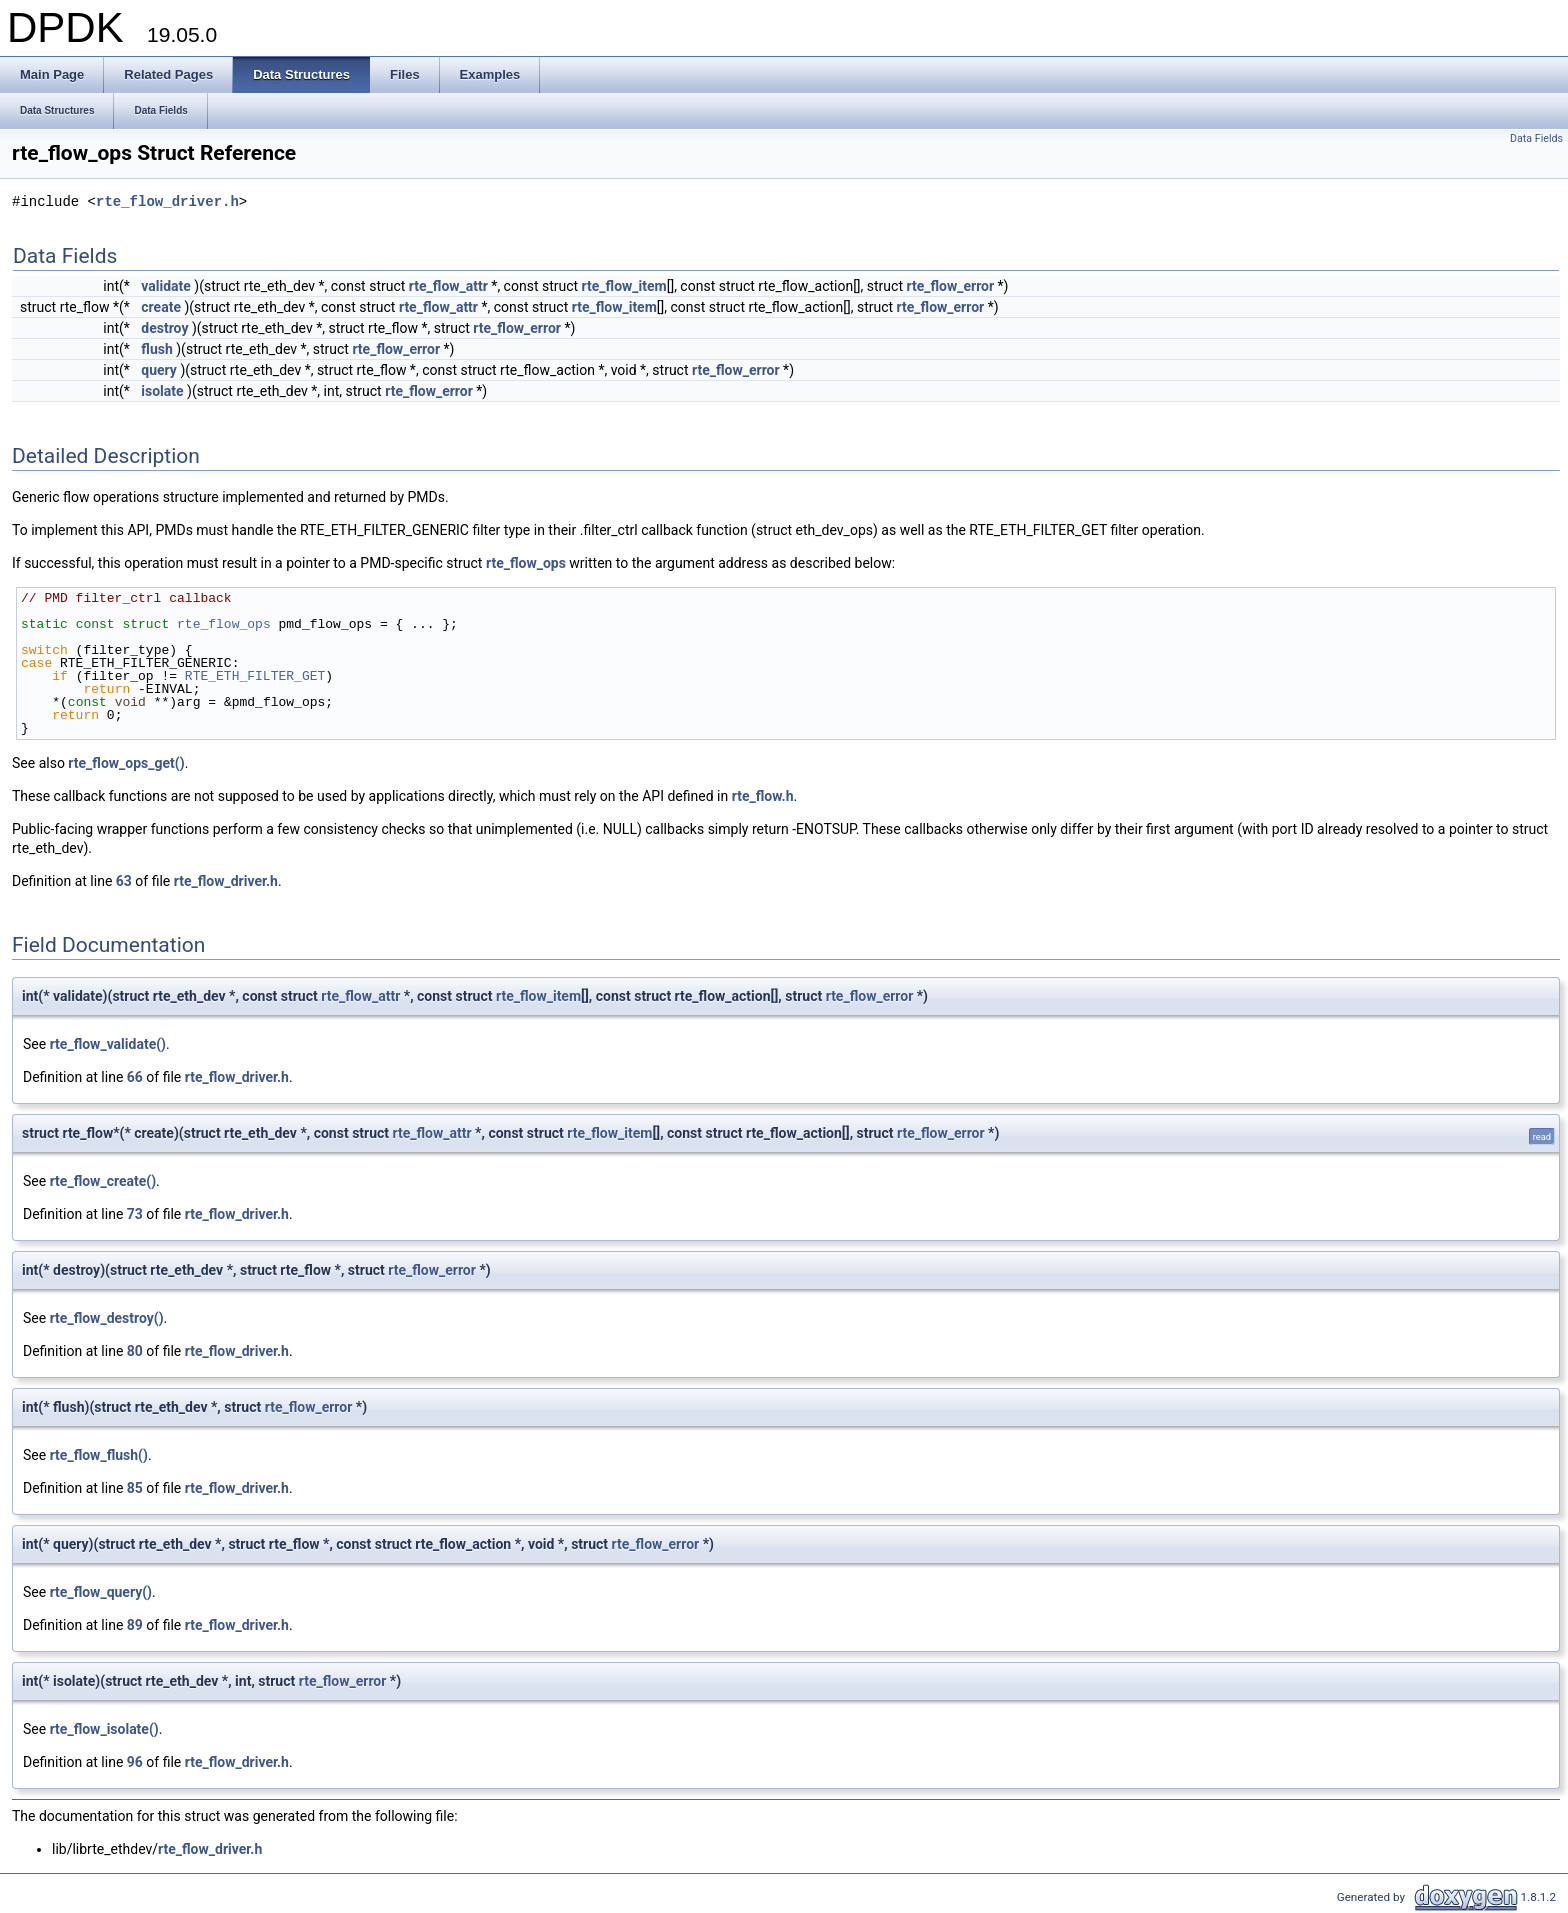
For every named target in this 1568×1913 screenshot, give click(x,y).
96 (135, 1762)
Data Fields (1536, 138)
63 (124, 881)
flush (156, 349)
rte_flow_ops (526, 563)
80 (135, 1351)
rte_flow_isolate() (104, 1729)
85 (135, 1488)
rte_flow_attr (448, 286)
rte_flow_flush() (99, 1455)
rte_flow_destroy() (107, 1318)
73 (135, 1214)
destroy (164, 328)
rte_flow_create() (103, 1181)
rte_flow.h (763, 796)
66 (135, 1077)
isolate (162, 391)
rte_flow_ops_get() (126, 763)
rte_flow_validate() (108, 1044)
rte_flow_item (624, 286)
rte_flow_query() (101, 1592)
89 (135, 1625)
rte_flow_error (950, 286)
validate (166, 286)
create (161, 307)
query (159, 370)
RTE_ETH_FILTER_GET (255, 676)
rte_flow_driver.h (167, 202)
